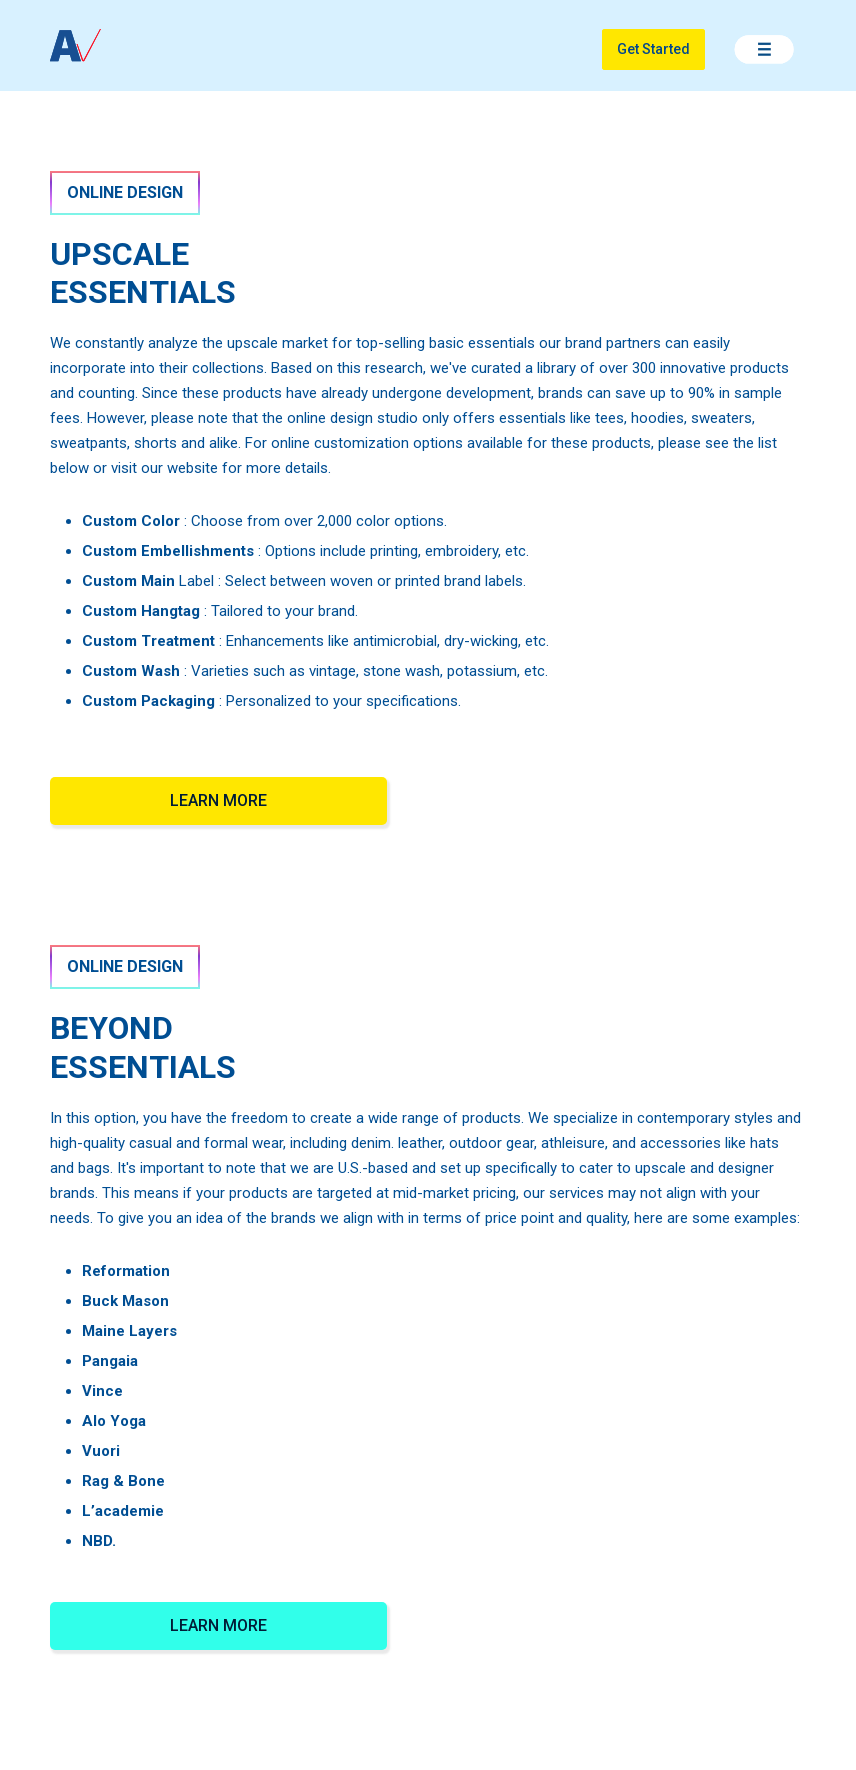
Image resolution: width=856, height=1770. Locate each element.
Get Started (653, 49)
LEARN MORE (218, 800)
